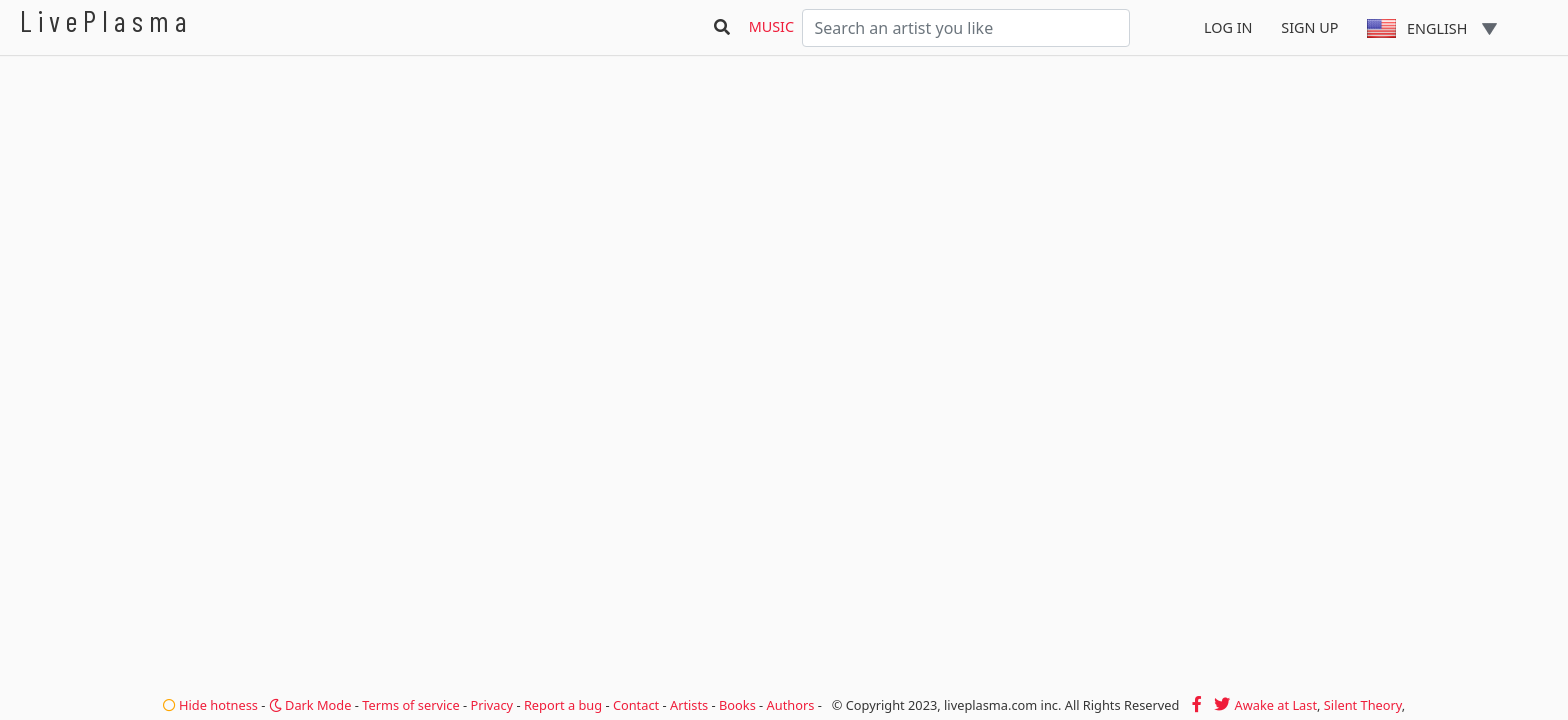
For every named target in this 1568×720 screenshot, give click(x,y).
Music (771, 26)
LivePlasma (106, 20)
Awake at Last (1276, 705)
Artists (689, 705)
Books (737, 705)
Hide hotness (210, 705)
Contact (636, 705)
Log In (1228, 27)
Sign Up (1309, 27)
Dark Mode (310, 705)
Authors (791, 705)
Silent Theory (1363, 705)
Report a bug (563, 705)
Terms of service (410, 705)
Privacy (491, 705)
